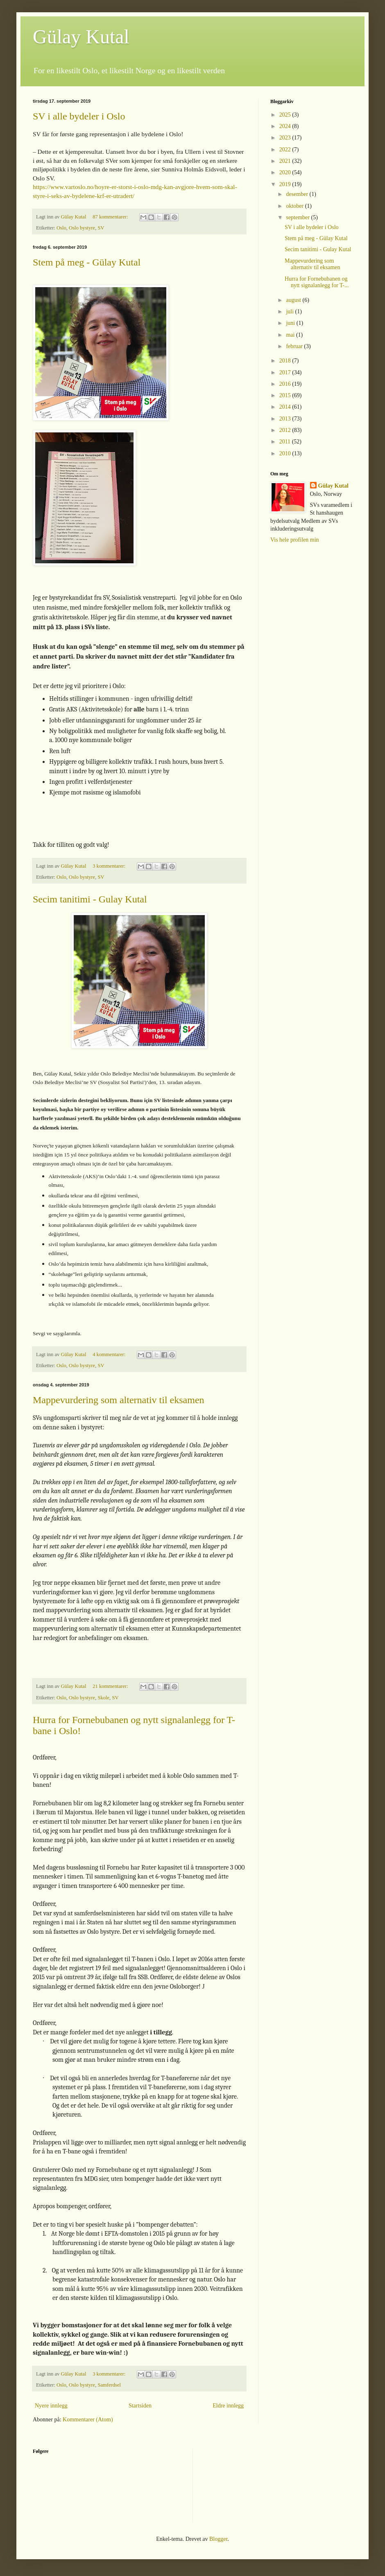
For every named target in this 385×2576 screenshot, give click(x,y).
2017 (285, 372)
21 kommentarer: (111, 1686)
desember (297, 194)
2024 (285, 126)
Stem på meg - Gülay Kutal (86, 262)
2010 (285, 453)
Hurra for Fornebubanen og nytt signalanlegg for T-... (317, 282)
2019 (285, 184)
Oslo (61, 228)
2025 (285, 115)
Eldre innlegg (228, 2406)
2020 (285, 172)
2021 (285, 161)
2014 (285, 407)
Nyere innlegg (51, 2406)
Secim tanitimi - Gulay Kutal (90, 899)
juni (291, 323)
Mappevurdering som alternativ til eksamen (118, 1400)
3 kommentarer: (110, 866)
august (294, 300)
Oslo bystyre (82, 228)
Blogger (218, 2539)
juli (290, 311)
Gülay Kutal (81, 36)
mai (291, 335)
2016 (285, 384)
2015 (285, 395)
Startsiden (140, 2406)
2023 (285, 138)
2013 (285, 419)
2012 (285, 430)
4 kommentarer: (110, 1354)
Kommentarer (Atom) (88, 2419)
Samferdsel (109, 2385)
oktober (295, 206)
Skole (103, 1698)
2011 (285, 442)
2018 (285, 361)
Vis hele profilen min (294, 540)
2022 (285, 149)
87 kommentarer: (111, 217)
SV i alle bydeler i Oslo (79, 116)
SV (100, 228)
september (298, 217)
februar (295, 346)
